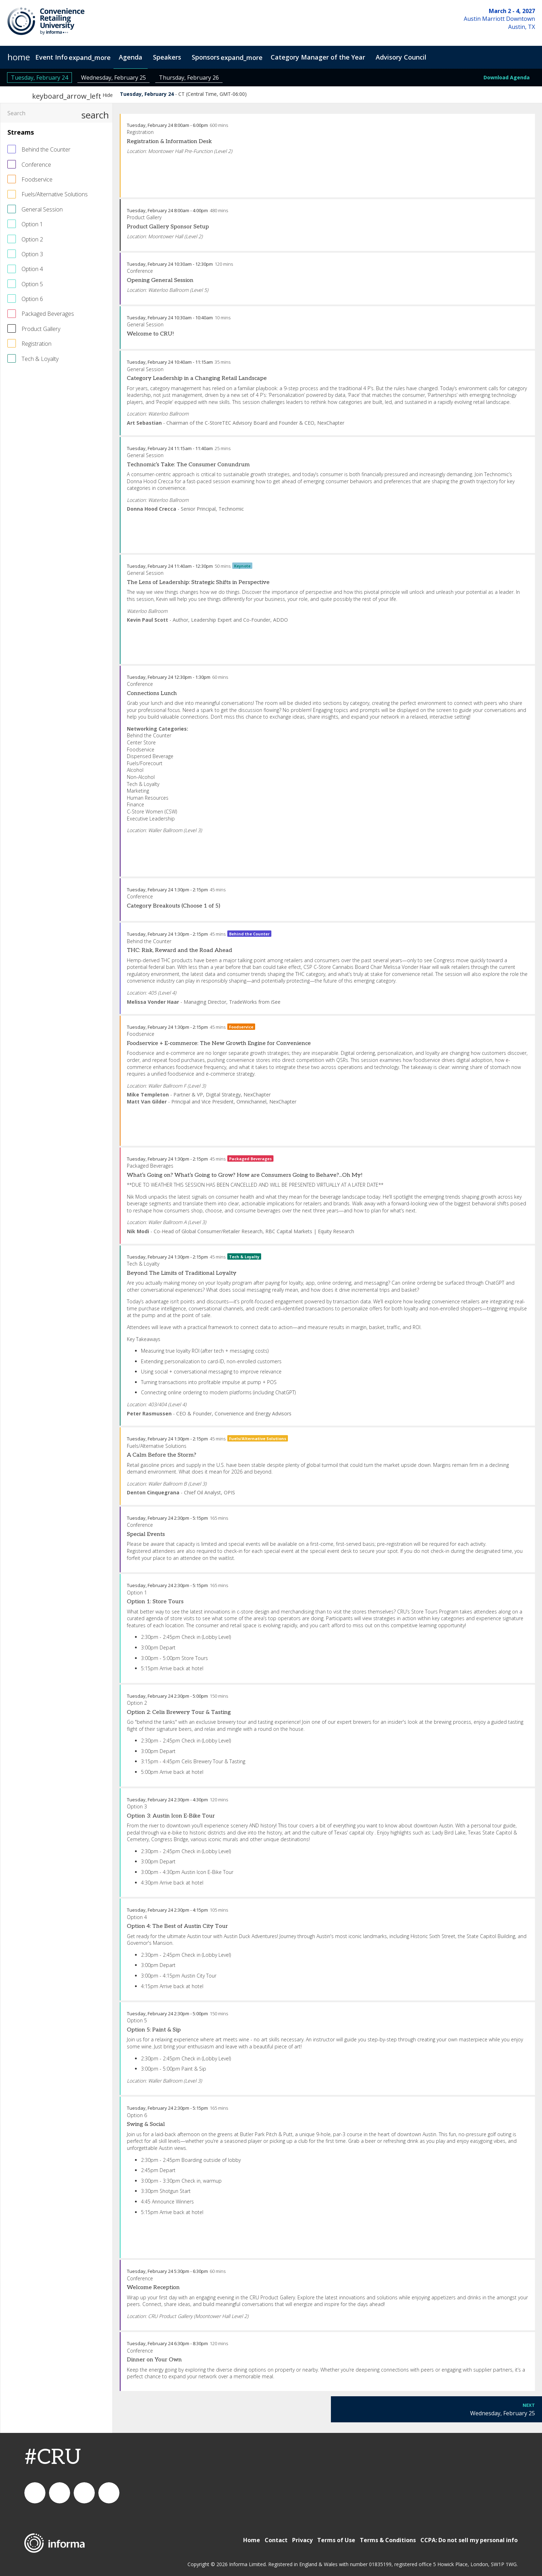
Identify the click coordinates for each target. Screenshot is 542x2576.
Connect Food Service (108, 2492)
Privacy (302, 2540)
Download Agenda (507, 77)
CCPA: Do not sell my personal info (469, 2540)
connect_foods (34, 2492)
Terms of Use (336, 2540)
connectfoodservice (84, 2492)
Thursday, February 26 (189, 77)
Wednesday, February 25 (113, 77)
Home (251, 2540)
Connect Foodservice (59, 2492)
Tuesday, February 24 (39, 77)
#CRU (52, 2457)
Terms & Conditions (388, 2540)
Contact (276, 2540)
